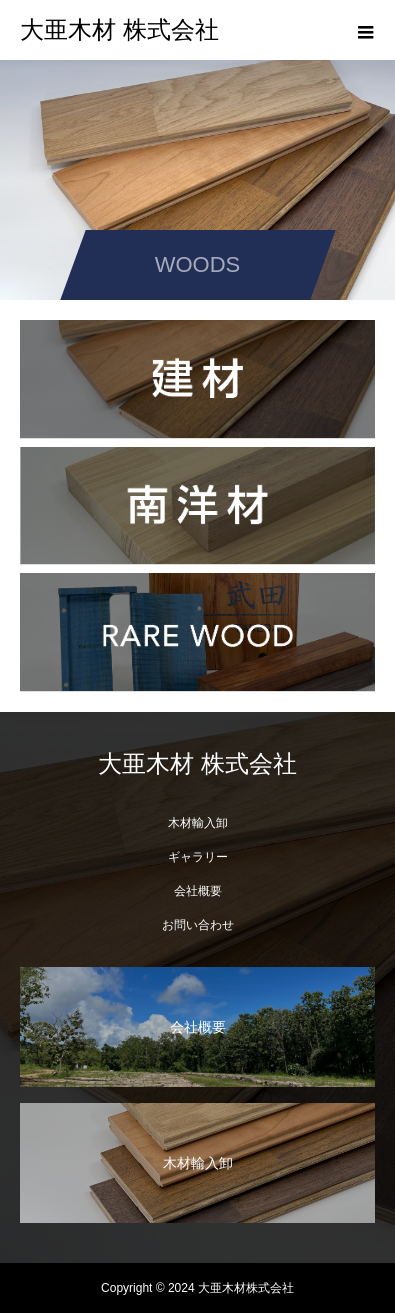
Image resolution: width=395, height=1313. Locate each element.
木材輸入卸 (198, 823)
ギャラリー (198, 857)
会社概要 (198, 891)
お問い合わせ (198, 925)
